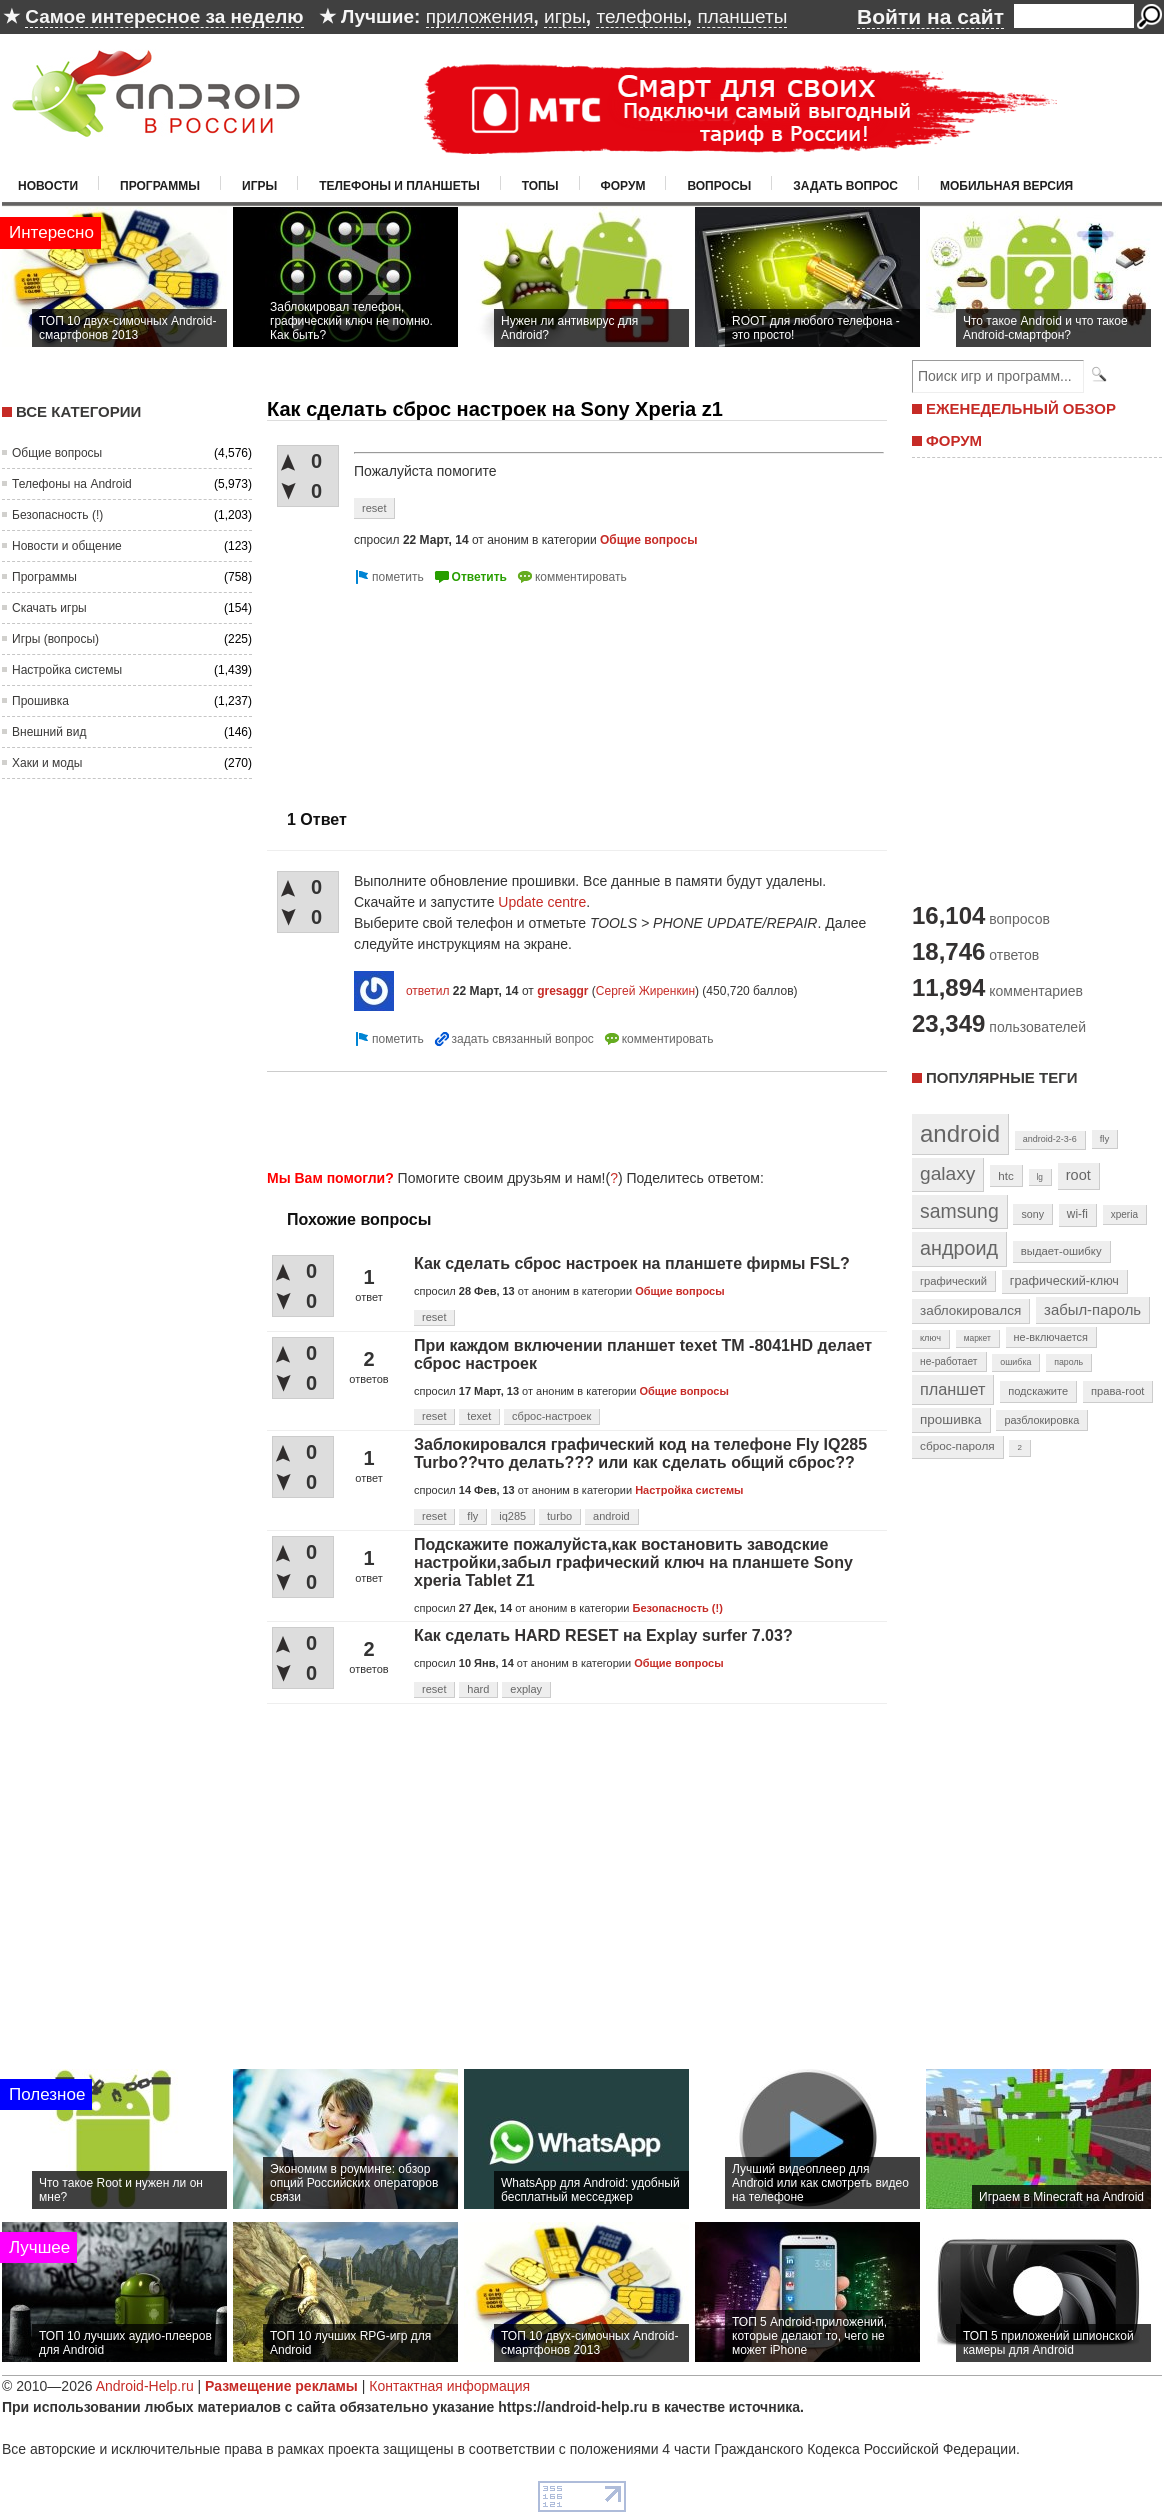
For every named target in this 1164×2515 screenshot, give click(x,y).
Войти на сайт (930, 16)
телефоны (641, 16)
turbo (559, 1516)
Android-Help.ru (145, 2386)
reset (374, 508)
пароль (1068, 1362)
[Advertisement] (386, 689)
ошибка (1015, 1362)
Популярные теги (1001, 1077)
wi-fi (1077, 1214)
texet (479, 1416)
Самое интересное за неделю (164, 16)
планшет (952, 1389)
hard (478, 1689)
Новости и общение (67, 546)
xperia (1124, 1214)
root (1078, 1175)
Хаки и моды (47, 763)
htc (1005, 1175)
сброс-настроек (551, 1416)
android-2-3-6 (1050, 1139)
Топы (540, 186)
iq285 (512, 1516)
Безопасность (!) (57, 515)
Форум (623, 186)
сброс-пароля (957, 1446)
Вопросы (719, 186)
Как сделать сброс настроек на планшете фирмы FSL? (632, 1263)
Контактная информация (449, 2386)
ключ (930, 1338)
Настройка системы (67, 670)
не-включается (1051, 1337)
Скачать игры (49, 608)
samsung (959, 1211)
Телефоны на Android (72, 484)
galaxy (947, 1173)
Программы (160, 186)
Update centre (542, 902)
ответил (428, 991)
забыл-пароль (1092, 1310)
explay (526, 1689)
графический (953, 1281)
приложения (480, 16)
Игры (259, 186)
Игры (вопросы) (55, 639)
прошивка (951, 1419)
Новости (48, 186)
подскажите (1038, 1391)
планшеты (742, 16)
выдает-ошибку (1061, 1251)
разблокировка (1041, 1420)
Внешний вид (49, 732)
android (611, 1516)
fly (472, 1516)
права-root (1118, 1391)
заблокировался (970, 1310)
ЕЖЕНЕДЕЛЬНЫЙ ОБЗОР (1021, 408)
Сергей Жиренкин (645, 991)
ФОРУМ (954, 440)
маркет (977, 1338)
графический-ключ (1064, 1281)
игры (565, 16)
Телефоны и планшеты (399, 186)
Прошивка (40, 701)
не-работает (949, 1361)
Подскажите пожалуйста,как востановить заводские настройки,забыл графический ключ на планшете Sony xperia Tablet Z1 (633, 1562)
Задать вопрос (845, 186)
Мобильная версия (1006, 186)
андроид (959, 1248)
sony (1032, 1214)
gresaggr (562, 991)
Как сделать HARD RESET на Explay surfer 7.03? (603, 1635)
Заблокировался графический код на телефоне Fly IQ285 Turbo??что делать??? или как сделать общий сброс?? (640, 1453)
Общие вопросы (57, 453)
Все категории (78, 411)
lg (1040, 1177)
